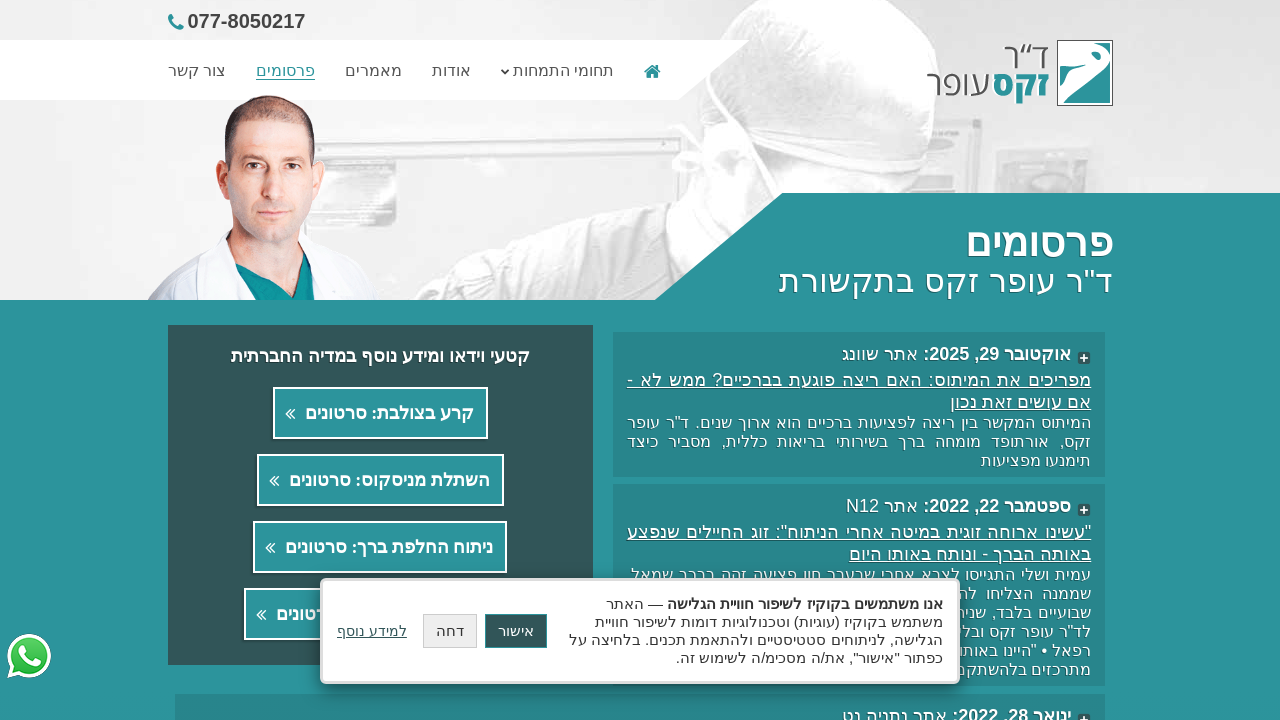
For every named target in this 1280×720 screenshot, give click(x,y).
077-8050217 (247, 21)
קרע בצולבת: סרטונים (389, 413)
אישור (516, 630)
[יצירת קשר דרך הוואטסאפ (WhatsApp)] (29, 656)
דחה (450, 630)
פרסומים (285, 71)
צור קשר (197, 71)
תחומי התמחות (563, 71)
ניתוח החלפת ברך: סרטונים (389, 547)
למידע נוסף (372, 631)
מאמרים (373, 71)
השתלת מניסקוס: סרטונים (389, 480)
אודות (451, 71)
